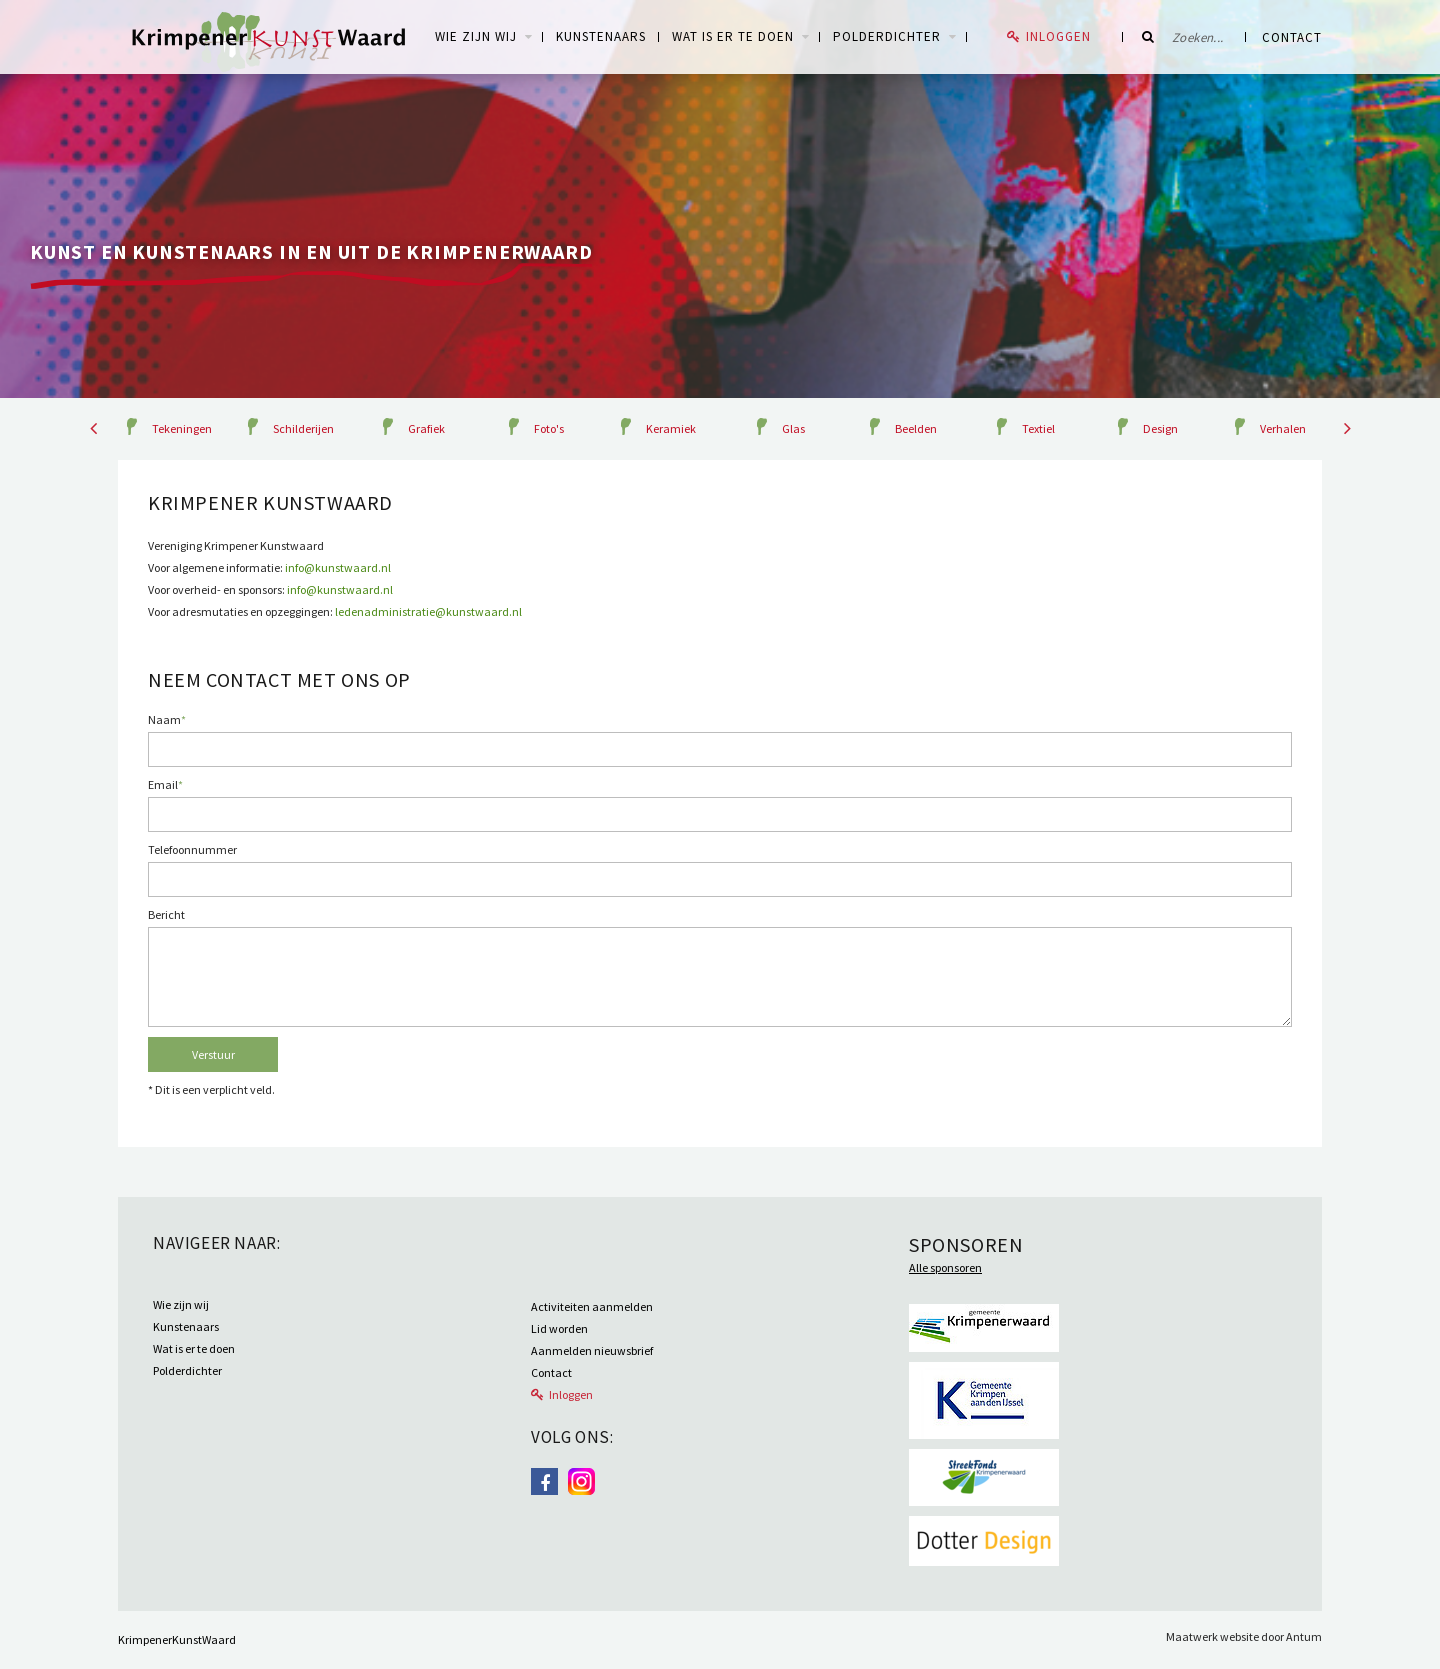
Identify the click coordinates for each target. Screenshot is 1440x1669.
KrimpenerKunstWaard (177, 1639)
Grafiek (426, 428)
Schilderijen (303, 428)
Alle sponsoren (945, 1267)
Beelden (916, 428)
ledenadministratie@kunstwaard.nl (428, 611)
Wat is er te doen (733, 36)
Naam (167, 719)
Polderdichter (887, 36)
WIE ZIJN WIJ (476, 36)
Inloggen (1058, 36)
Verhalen (1283, 428)
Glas (793, 428)
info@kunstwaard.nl (338, 567)
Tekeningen (182, 428)
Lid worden (559, 1328)
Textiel (1038, 428)
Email (165, 784)
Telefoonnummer (192, 849)
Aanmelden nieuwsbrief (592, 1350)
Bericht (166, 914)
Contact (1292, 37)
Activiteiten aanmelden (592, 1306)
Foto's (549, 428)
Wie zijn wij (181, 1304)
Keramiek (671, 428)
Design (1160, 428)
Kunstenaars (601, 36)
